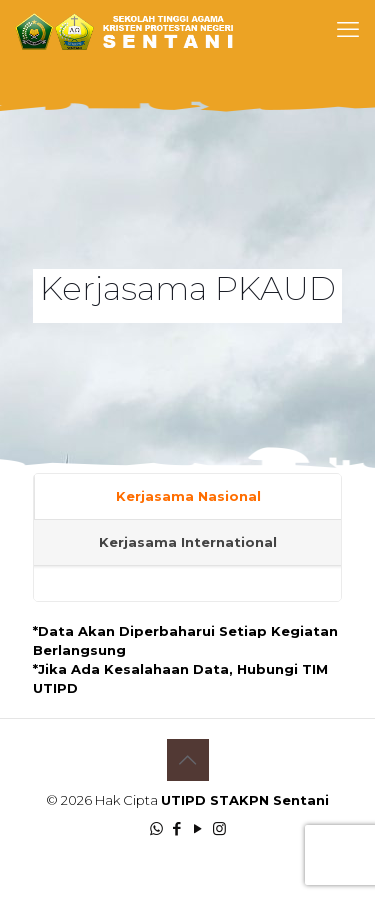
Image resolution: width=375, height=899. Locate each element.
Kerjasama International (188, 542)
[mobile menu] (348, 30)
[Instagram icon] (219, 828)
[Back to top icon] (188, 760)
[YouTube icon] (198, 828)
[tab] (187, 497)
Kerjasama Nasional (188, 496)
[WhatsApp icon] (156, 828)
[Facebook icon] (177, 828)
